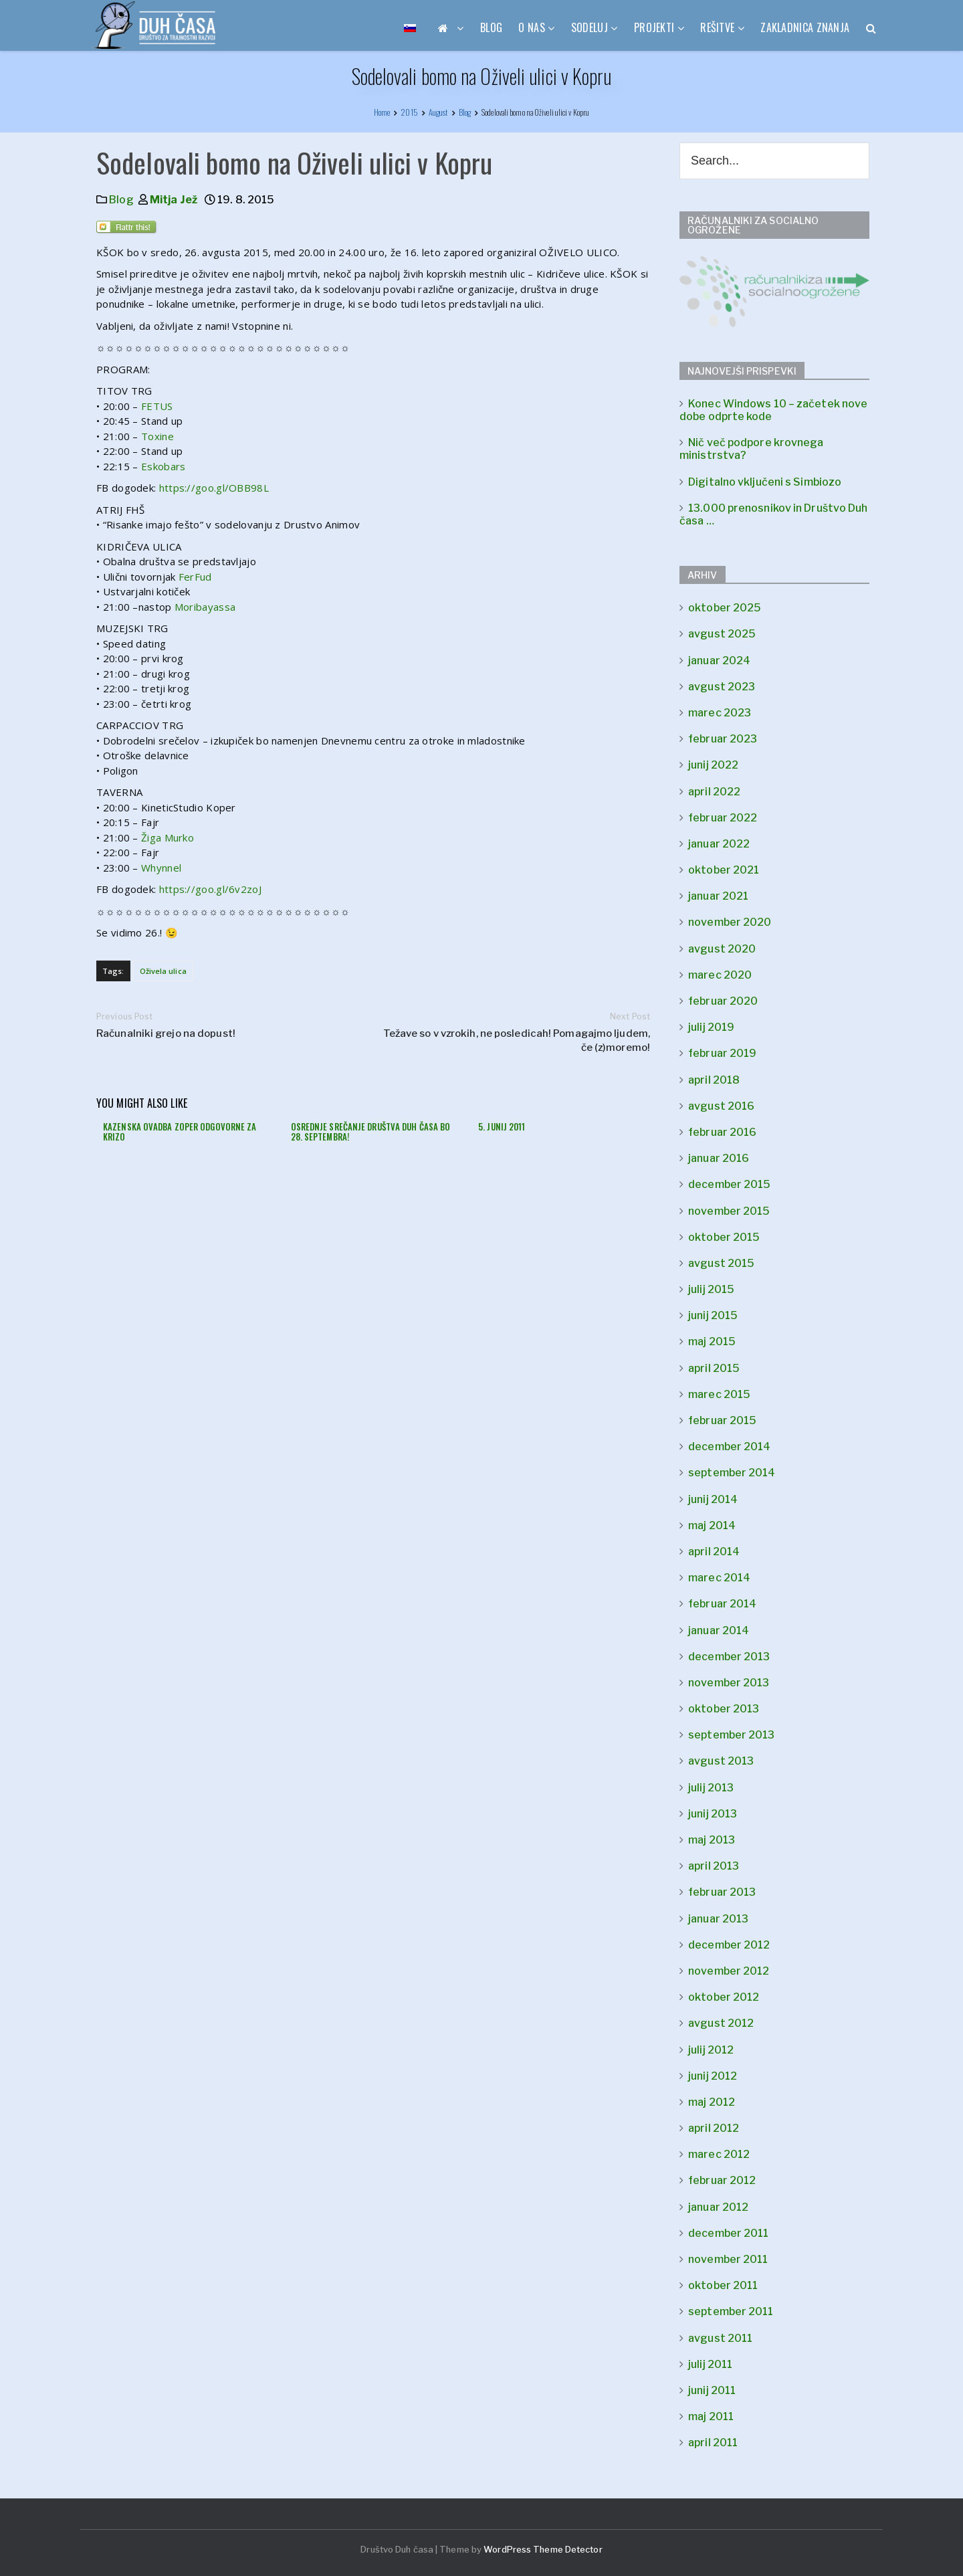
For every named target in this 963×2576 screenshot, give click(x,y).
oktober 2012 (723, 1997)
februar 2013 (722, 1892)
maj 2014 (712, 1525)
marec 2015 (719, 1394)
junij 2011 (712, 2390)
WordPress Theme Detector (543, 2549)
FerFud (195, 576)
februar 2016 (722, 1132)
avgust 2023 (721, 686)
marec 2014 (719, 1577)
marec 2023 (719, 712)
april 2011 (713, 2442)
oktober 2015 (724, 1237)
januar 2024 (719, 660)
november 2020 (729, 922)
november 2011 (728, 2259)
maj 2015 (712, 1341)
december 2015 (729, 1184)
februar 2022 (722, 817)
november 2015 (729, 1211)
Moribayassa (205, 606)
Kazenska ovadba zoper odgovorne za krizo (179, 1132)
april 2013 (713, 1866)
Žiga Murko (167, 837)
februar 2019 (722, 1053)
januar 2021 (718, 896)
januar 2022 (719, 843)
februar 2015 (722, 1420)
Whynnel (161, 867)
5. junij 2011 (501, 1126)
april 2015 (714, 1368)
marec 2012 (719, 2154)
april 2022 (714, 791)
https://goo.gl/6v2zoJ (210, 889)
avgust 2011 (720, 2338)
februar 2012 (722, 2180)
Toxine (157, 436)
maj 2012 (711, 2102)
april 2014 (714, 1551)
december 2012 (729, 1945)
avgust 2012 (721, 2023)
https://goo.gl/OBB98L (214, 487)
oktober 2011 (723, 2285)
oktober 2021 (723, 870)
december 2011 (728, 2233)
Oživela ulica (163, 971)
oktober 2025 (724, 607)
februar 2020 (723, 1001)
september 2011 (730, 2311)
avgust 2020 (722, 949)
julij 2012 (711, 2050)
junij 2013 (712, 1813)
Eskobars (163, 466)
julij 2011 (710, 2364)
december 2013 (729, 1656)
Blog (121, 199)
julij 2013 (711, 1787)
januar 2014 (718, 1630)
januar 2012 (718, 2207)
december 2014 (729, 1446)
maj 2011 (711, 2416)
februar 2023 (722, 738)
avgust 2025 (722, 633)
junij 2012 (712, 2076)
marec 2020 (720, 975)
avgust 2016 (721, 1106)
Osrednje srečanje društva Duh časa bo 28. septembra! (371, 1132)
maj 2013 (711, 1840)
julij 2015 (711, 1289)
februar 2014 (722, 1603)
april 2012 (713, 2128)
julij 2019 (711, 1027)
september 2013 (731, 1734)
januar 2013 (718, 1918)
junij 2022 (713, 765)
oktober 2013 (723, 1708)
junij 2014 (713, 1499)
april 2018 (714, 1080)
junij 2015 (713, 1315)
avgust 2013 (721, 1761)
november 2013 (728, 1682)
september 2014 (731, 1472)
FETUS (157, 406)
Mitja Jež (173, 199)
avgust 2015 (721, 1263)
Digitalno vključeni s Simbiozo (764, 482)
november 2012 (728, 1971)
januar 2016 (718, 1158)
